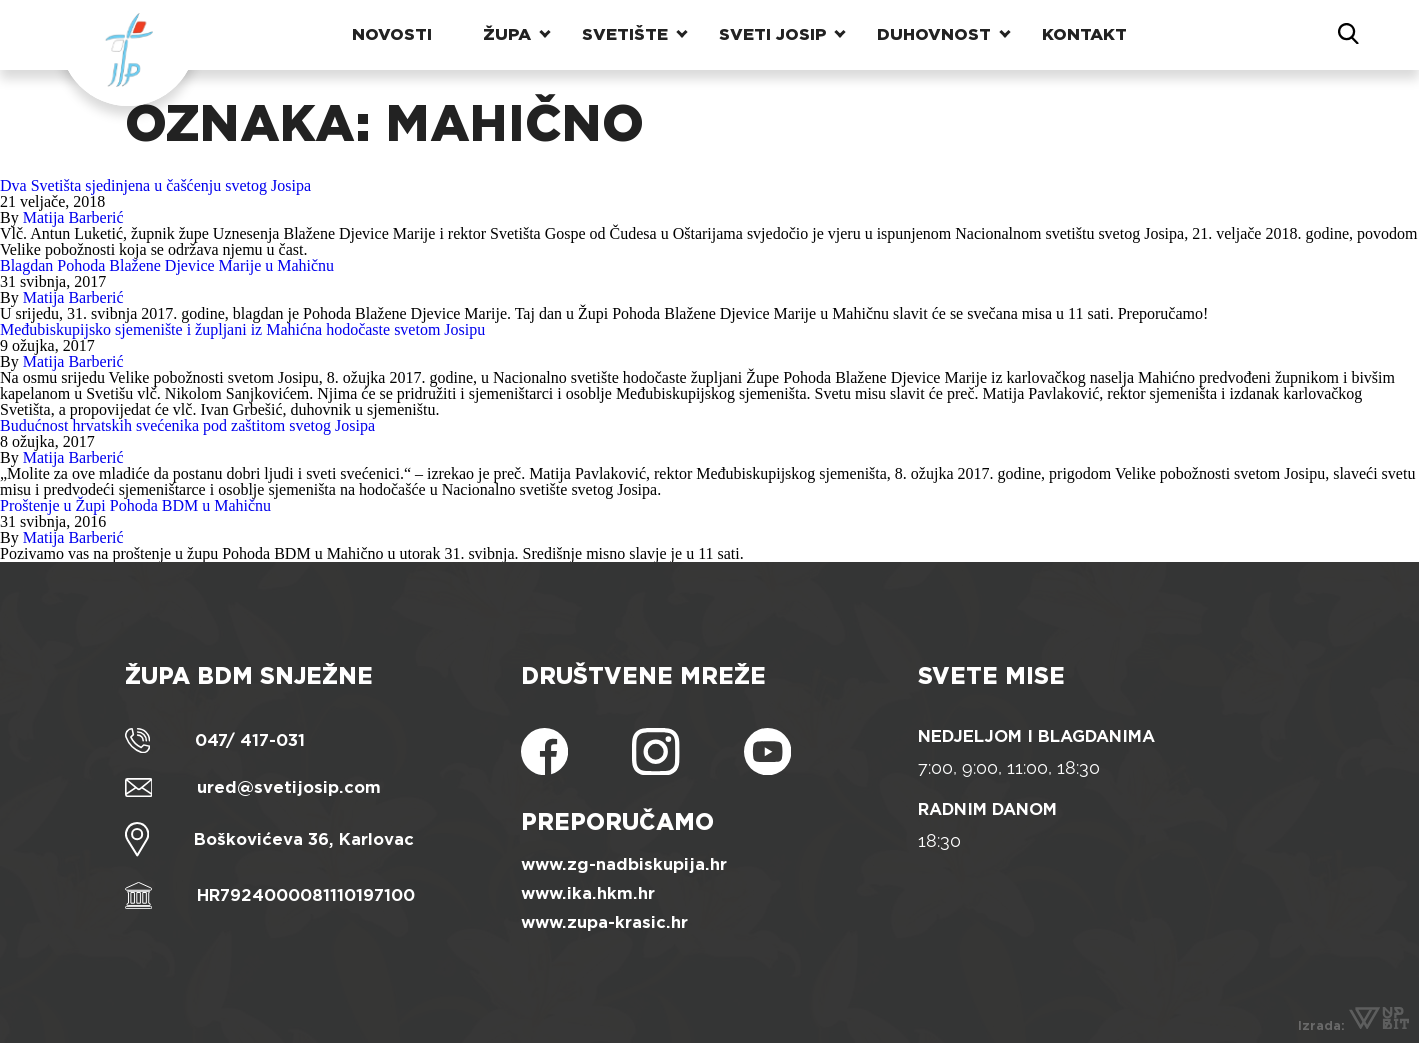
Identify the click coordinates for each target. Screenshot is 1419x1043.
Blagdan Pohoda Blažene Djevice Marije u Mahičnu (167, 265)
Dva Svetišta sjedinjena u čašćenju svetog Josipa (155, 185)
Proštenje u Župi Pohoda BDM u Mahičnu (135, 505)
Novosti (392, 34)
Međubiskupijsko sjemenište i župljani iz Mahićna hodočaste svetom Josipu (242, 329)
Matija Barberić (73, 217)
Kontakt (1084, 34)
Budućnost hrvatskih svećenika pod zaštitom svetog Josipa (187, 425)
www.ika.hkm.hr (588, 893)
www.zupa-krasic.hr (604, 922)
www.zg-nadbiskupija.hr (624, 864)
